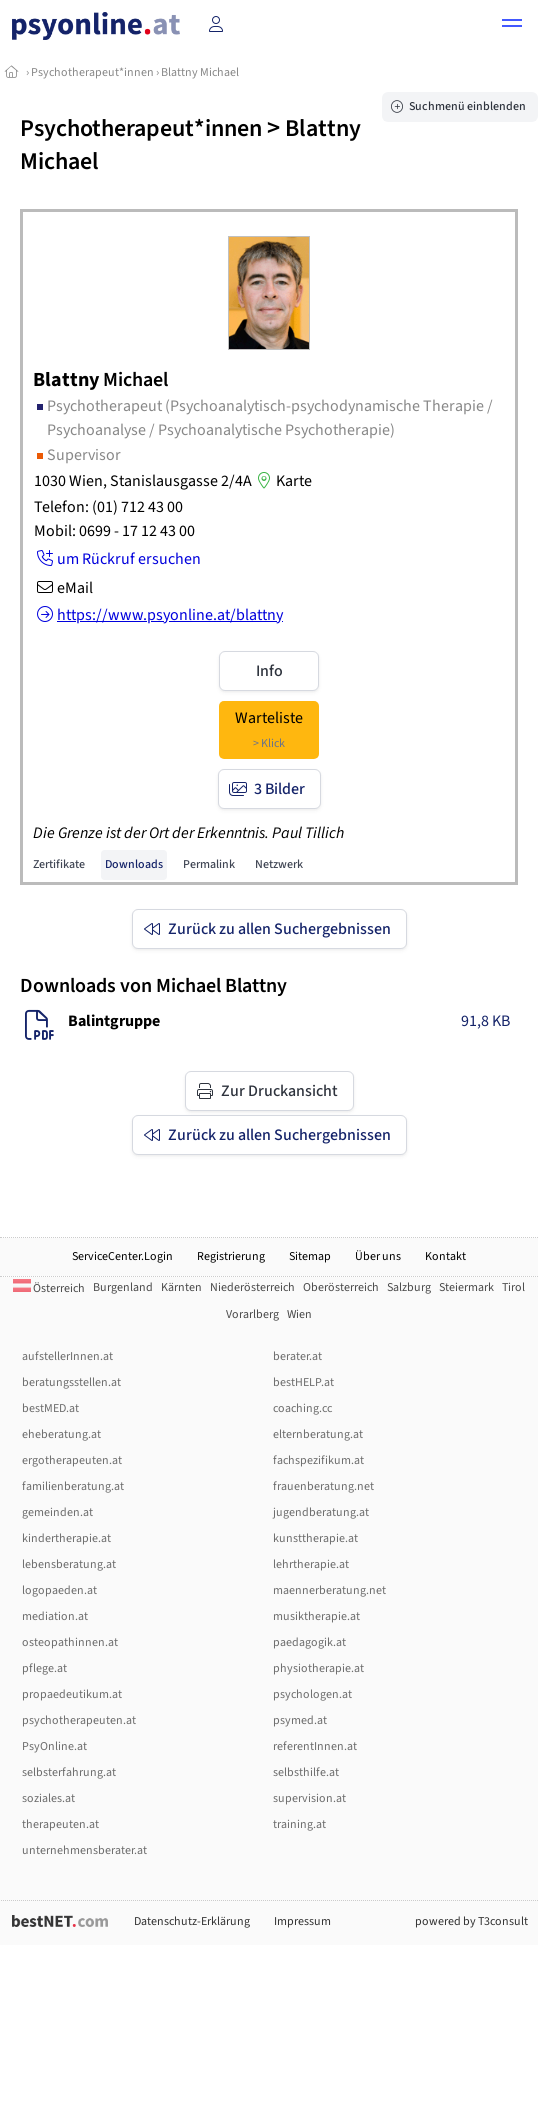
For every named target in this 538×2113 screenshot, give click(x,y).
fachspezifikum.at (318, 1460)
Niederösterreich (252, 1287)
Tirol (513, 1287)
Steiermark (466, 1287)
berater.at (297, 1356)
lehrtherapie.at (311, 1564)
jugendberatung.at (321, 1512)
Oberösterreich (341, 1287)
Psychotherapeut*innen (92, 72)
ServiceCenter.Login (122, 1256)
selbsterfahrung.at (69, 1772)
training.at (299, 1824)
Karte (282, 481)
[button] (512, 26)
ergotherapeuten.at (72, 1460)
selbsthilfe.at (306, 1772)
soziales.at (48, 1798)
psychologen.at (312, 1694)
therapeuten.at (60, 1824)
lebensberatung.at (69, 1564)
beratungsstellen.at (71, 1382)
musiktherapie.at (316, 1616)
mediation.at (55, 1616)
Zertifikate (59, 864)
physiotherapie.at (318, 1668)
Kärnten (181, 1287)
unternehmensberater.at (84, 1850)
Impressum (302, 1921)
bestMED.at (50, 1408)
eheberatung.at (61, 1434)
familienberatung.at (73, 1486)
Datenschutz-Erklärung (192, 1921)
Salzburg (409, 1287)
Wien (299, 1314)
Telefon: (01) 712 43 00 (108, 507)
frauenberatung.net (323, 1486)
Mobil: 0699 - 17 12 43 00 (114, 531)
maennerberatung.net (329, 1590)
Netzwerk (279, 864)
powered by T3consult (471, 1921)
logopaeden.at (59, 1590)
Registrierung (231, 1256)
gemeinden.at (57, 1512)
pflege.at (44, 1668)
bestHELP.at (303, 1382)
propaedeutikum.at (72, 1694)
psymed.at (300, 1720)
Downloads (134, 864)
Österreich (49, 1288)
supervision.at (309, 1798)
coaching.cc (302, 1408)
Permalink (209, 864)
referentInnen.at (315, 1746)
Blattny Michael (200, 72)
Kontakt (445, 1256)
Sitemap (310, 1256)
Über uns (378, 1256)
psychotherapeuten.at (79, 1720)
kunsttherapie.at (315, 1538)
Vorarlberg (252, 1314)
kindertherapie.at (66, 1538)
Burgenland (123, 1287)
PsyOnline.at (54, 1746)
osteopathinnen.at (70, 1642)
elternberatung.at (318, 1434)
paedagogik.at (309, 1642)
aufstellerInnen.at (67, 1356)
